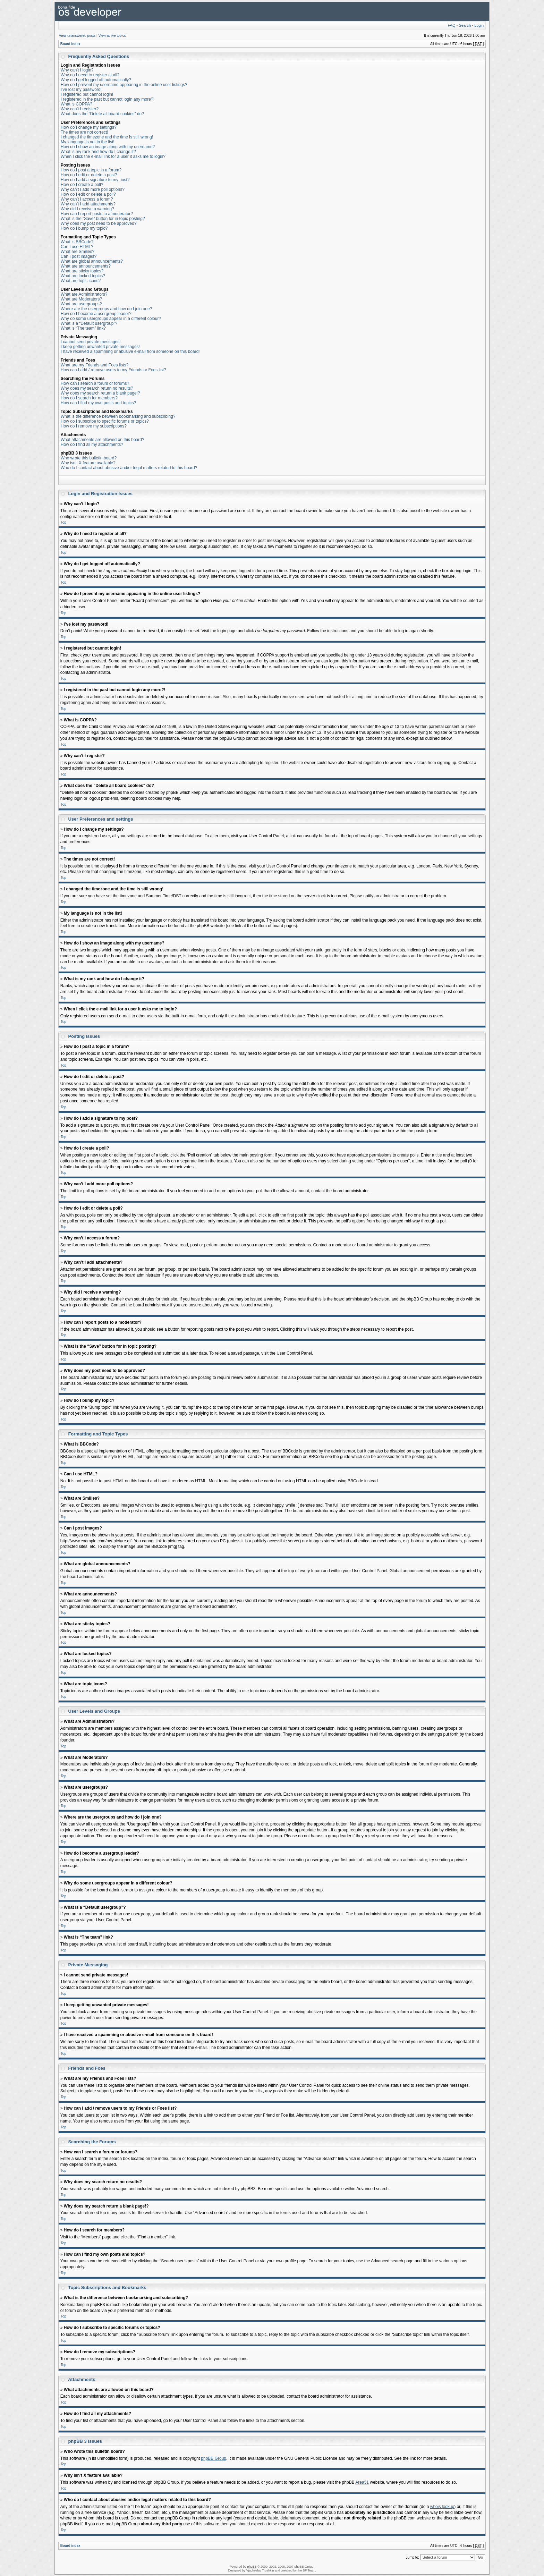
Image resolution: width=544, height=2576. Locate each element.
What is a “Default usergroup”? (89, 323)
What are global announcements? (92, 261)
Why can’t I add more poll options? (93, 189)
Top (63, 522)
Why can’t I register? (80, 109)
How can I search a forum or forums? (95, 383)
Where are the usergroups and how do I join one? (106, 308)
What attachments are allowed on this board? (102, 439)
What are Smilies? (77, 251)
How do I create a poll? (82, 184)
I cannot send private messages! (91, 341)
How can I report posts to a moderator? (97, 213)
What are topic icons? (81, 280)
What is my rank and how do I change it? (98, 151)
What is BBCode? (77, 241)
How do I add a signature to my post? (95, 179)
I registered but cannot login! (87, 94)
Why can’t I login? (77, 70)
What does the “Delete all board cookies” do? (102, 113)
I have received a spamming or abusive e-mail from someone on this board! (130, 351)
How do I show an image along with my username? (108, 146)
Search (465, 25)
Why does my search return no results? (97, 388)
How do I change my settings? (89, 127)
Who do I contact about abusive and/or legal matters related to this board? (129, 467)
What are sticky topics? (82, 271)
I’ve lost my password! (81, 89)
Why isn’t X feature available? (88, 462)
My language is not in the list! (87, 141)
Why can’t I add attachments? (88, 204)
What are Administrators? (84, 294)
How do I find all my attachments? (92, 444)
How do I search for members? (89, 398)
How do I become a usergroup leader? (96, 313)
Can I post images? (78, 256)
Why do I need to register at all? (90, 75)
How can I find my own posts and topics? (98, 402)
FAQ (451, 25)
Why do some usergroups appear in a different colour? (111, 318)
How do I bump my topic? (84, 228)
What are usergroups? (81, 304)
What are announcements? (86, 266)
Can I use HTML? (77, 246)
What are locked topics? (83, 275)
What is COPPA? (76, 104)
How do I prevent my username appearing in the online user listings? (124, 84)
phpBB (251, 2566)
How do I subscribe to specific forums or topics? (105, 421)
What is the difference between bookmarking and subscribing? (118, 416)
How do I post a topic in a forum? (91, 170)
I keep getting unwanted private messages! (100, 346)
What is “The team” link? (83, 328)
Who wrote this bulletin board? (89, 458)
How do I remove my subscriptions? (94, 426)
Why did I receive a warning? (87, 208)
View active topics (112, 35)
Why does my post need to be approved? (99, 223)
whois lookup (442, 2506)
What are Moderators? (81, 299)
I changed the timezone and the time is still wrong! (107, 137)
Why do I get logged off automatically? (96, 79)
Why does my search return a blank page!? (100, 393)
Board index (70, 44)
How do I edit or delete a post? (89, 174)
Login (479, 25)
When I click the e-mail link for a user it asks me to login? (113, 156)
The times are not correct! (84, 132)
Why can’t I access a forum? (87, 199)
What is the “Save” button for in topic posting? (103, 218)
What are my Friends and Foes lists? (94, 365)
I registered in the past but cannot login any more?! (107, 99)
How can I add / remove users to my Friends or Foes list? (113, 369)
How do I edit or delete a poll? (88, 194)
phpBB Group (213, 2458)
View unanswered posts (77, 35)
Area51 (362, 2482)
